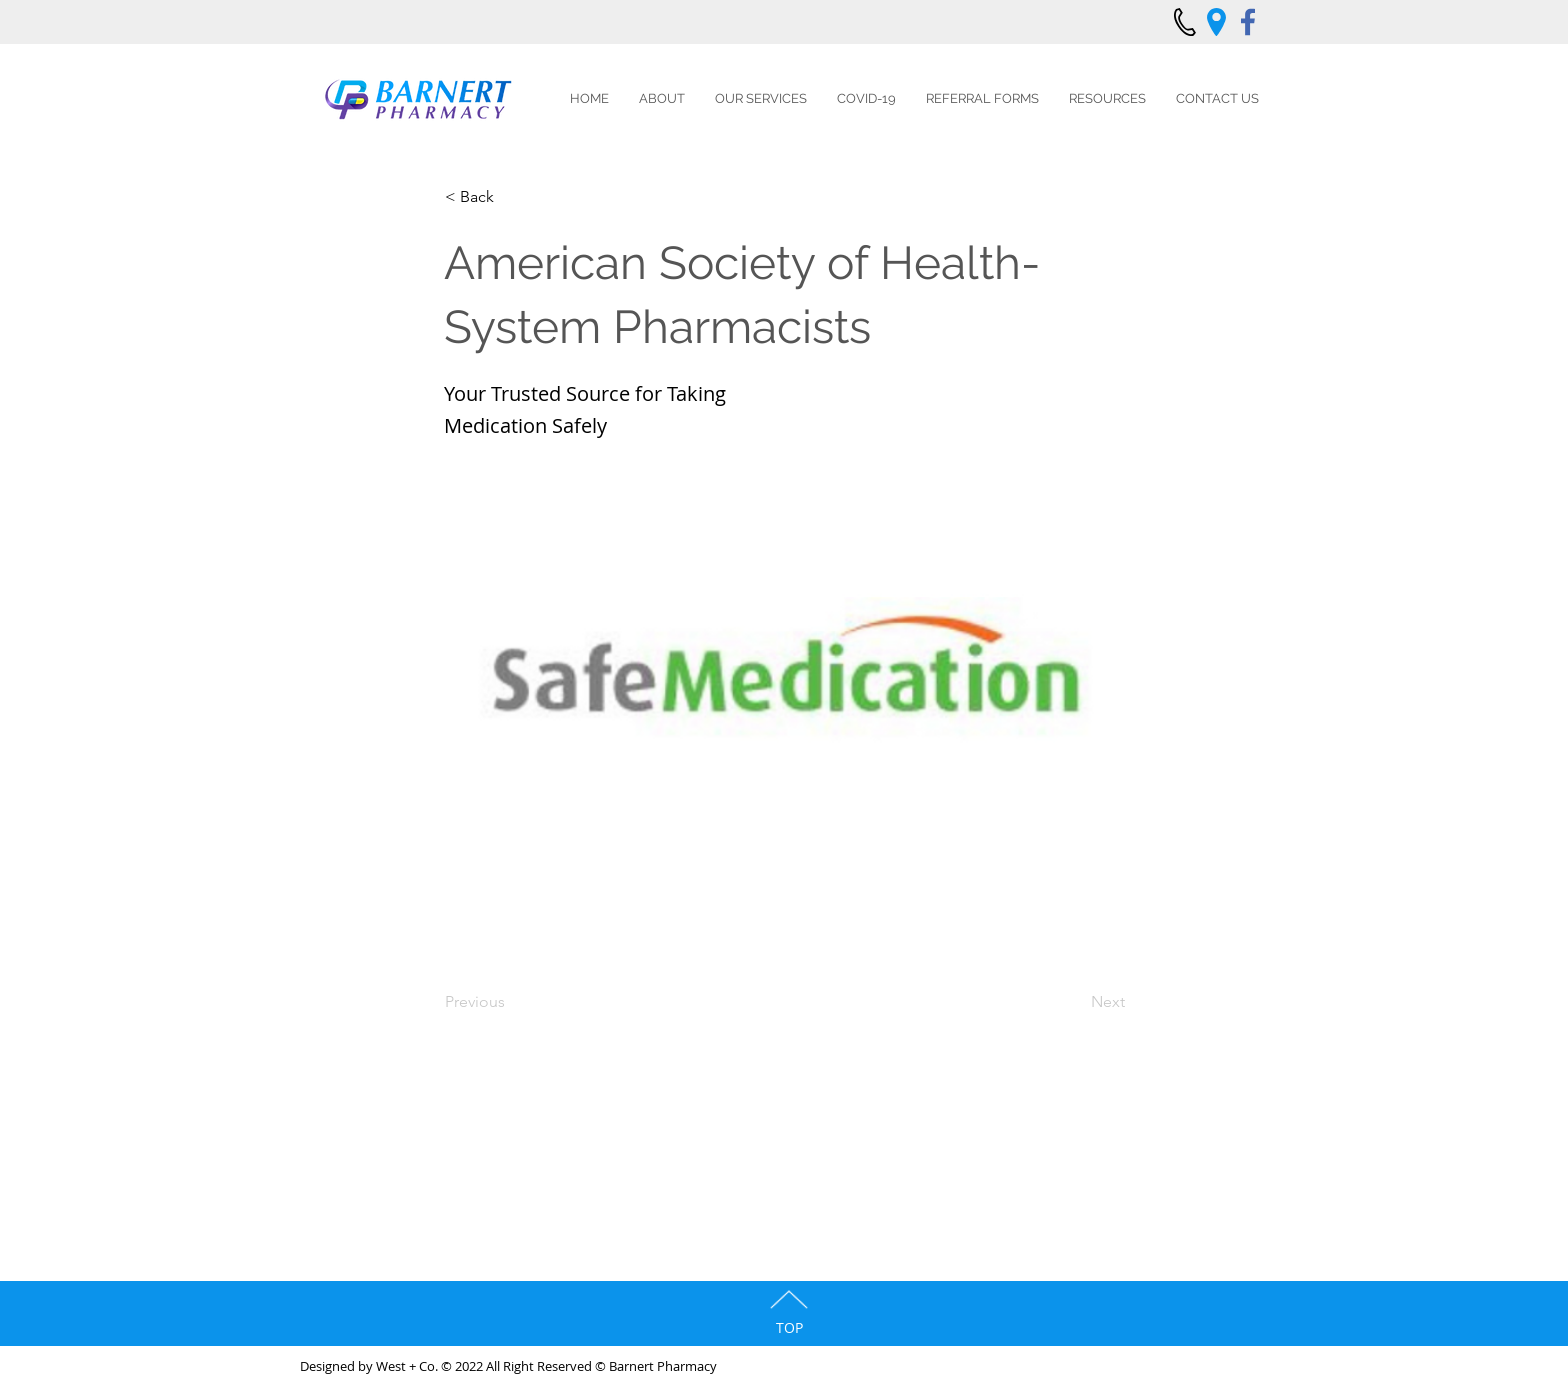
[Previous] (511, 1002)
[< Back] (511, 197)
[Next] (1075, 1002)
